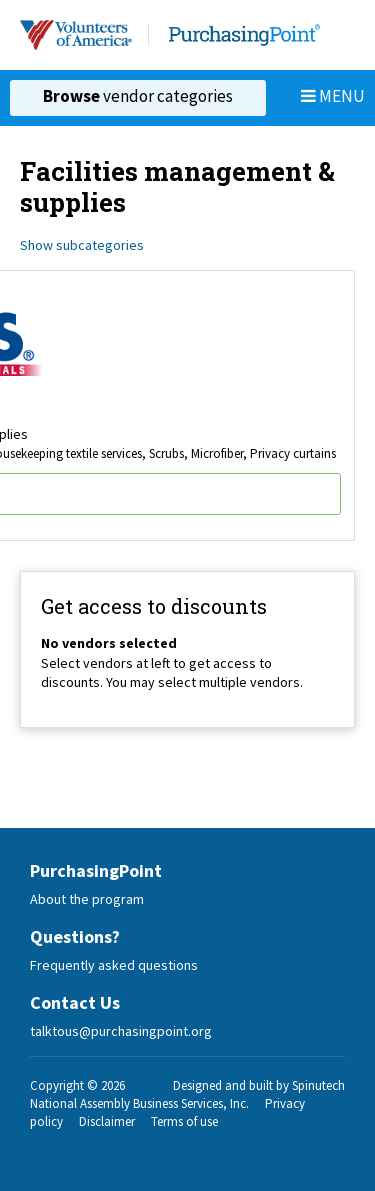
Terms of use (184, 1121)
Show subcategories (82, 245)
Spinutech (318, 1085)
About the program (87, 899)
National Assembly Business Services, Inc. (139, 1103)
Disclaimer (107, 1121)
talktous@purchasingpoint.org (121, 1031)
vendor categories (138, 96)
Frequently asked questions (114, 965)
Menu (333, 96)
